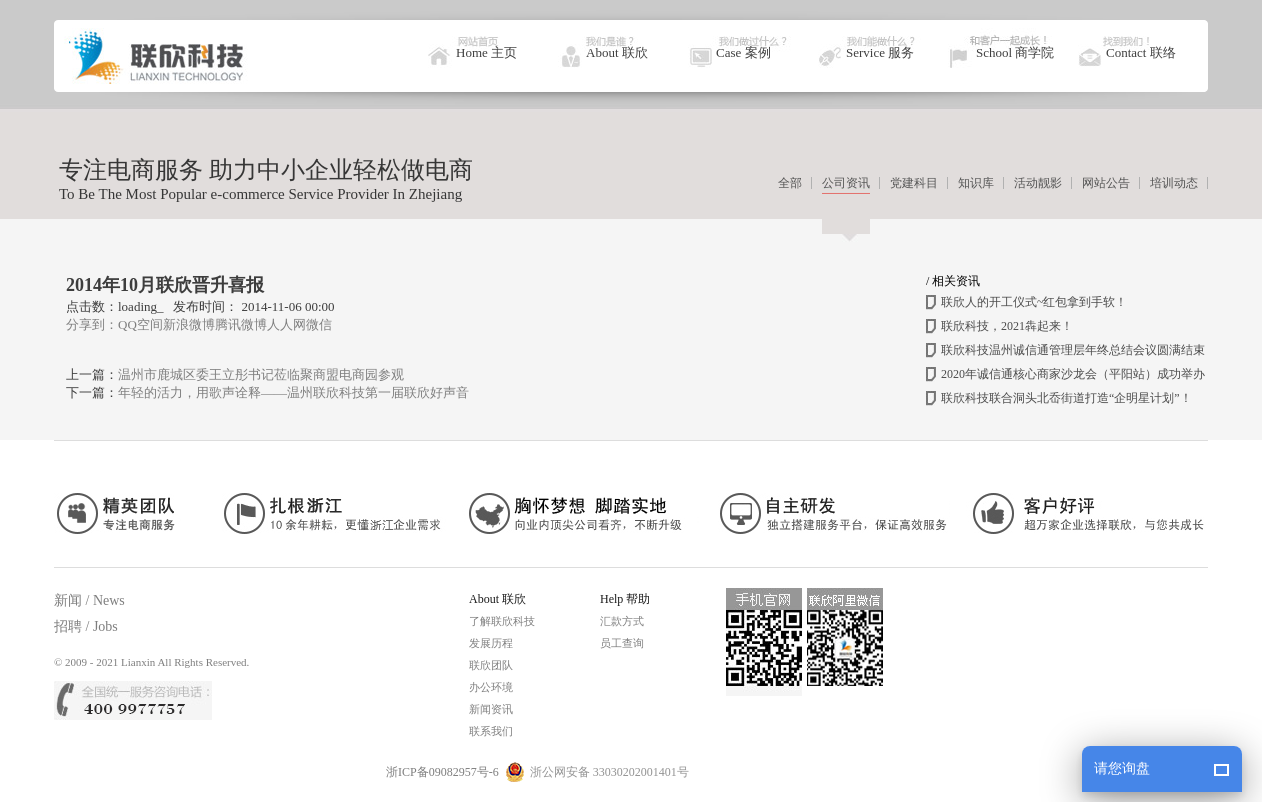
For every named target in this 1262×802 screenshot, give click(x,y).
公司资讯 (846, 183)
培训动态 (1174, 183)
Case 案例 (743, 52)
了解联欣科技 (502, 621)
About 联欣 (617, 52)
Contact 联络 (1141, 52)
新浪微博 (189, 324)
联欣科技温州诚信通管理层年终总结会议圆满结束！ (1079, 350)
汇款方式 (622, 621)
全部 (790, 183)
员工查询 (622, 643)
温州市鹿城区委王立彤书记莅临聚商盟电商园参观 (261, 374)
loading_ (141, 306)
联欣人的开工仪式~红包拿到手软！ (1034, 302)
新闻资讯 (491, 709)
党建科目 (914, 183)
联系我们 (491, 731)
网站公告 (1106, 183)
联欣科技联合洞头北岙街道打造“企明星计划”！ (1066, 398)
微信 (319, 324)
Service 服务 (880, 52)
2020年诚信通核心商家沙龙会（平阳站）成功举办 (1073, 374)
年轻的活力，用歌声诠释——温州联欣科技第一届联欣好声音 (293, 392)
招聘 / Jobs (86, 626)
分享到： (92, 324)
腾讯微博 (241, 324)
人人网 (286, 324)
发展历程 (491, 643)
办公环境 (491, 687)
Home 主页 (486, 52)
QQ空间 (140, 324)
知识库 (976, 183)
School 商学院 (1015, 52)
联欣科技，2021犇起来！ (1007, 326)
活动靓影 (1038, 183)
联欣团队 (491, 665)
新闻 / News (89, 600)
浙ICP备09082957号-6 (442, 772)
